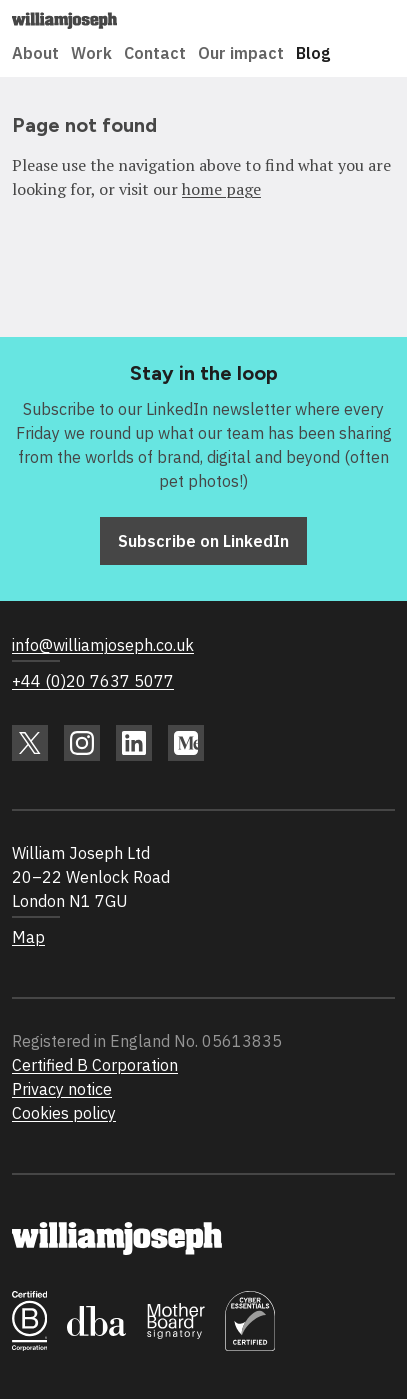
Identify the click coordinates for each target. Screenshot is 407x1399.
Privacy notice (62, 1089)
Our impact (241, 53)
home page (221, 189)
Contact (155, 53)
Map (28, 937)
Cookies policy (64, 1113)
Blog (313, 53)
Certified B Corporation (95, 1065)
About (35, 53)
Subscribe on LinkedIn (203, 541)
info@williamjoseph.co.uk (103, 645)
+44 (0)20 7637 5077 (93, 681)
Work (91, 53)
